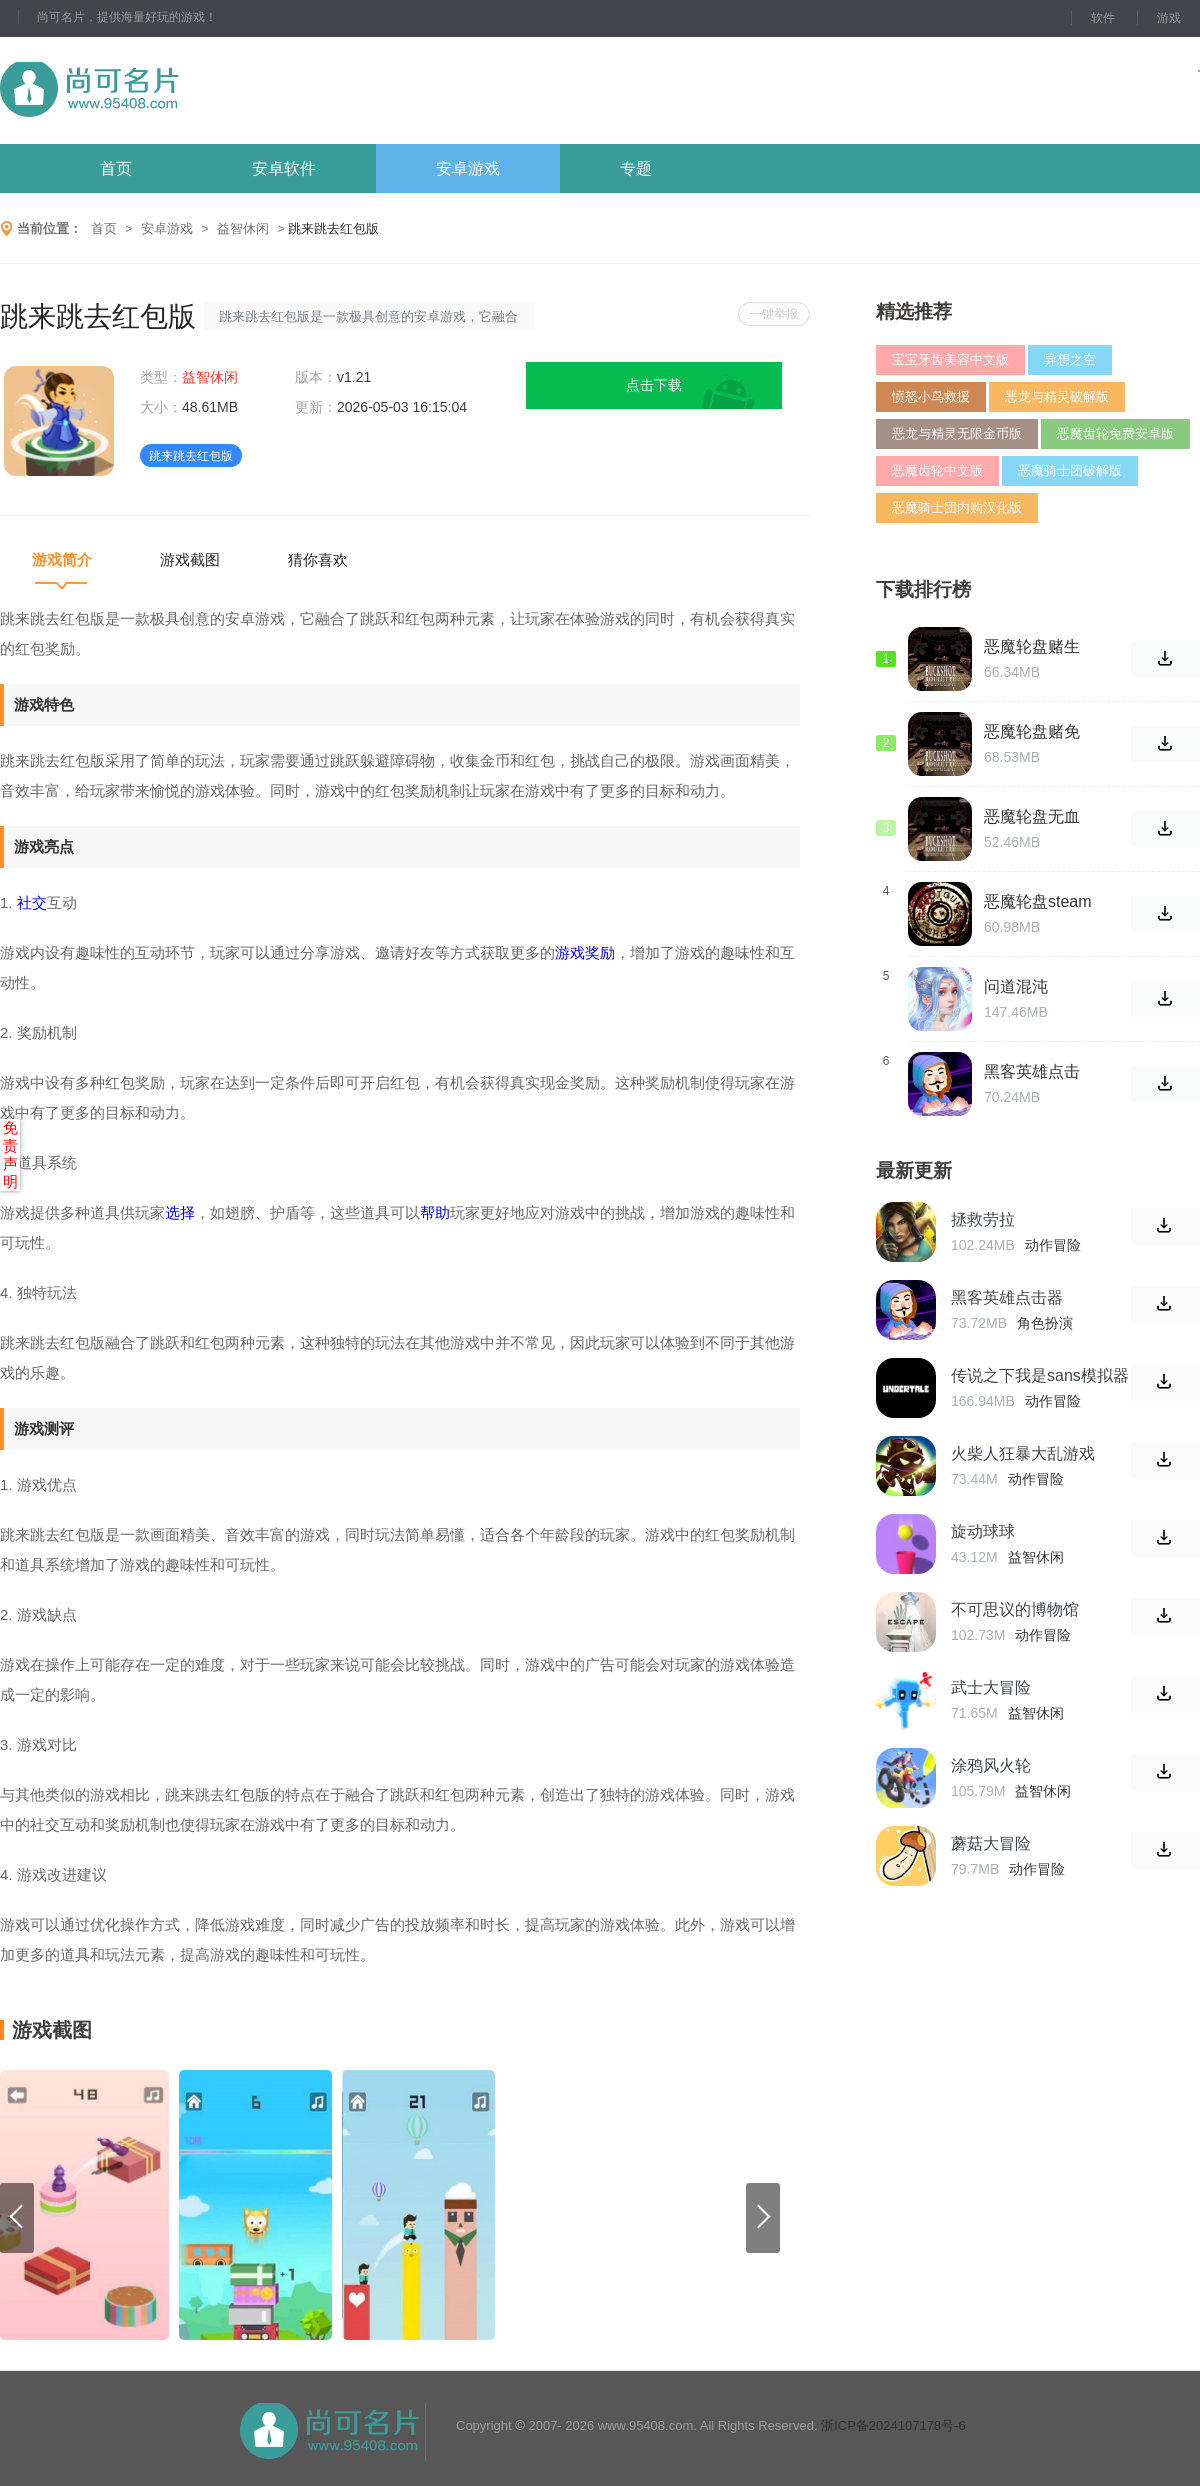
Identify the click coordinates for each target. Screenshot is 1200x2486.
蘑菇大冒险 (991, 1843)
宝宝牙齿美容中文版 (950, 359)
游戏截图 (190, 559)
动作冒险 (1053, 1245)
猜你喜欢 (318, 559)
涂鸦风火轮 (991, 1765)
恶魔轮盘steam (1038, 901)
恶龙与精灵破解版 (1057, 396)
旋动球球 (983, 1531)
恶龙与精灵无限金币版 (957, 433)
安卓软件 (284, 168)
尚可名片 (199, 90)
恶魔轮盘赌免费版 (1032, 732)
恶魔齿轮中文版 (937, 470)
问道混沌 (1016, 986)
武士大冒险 (991, 1687)
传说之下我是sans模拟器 (1040, 1375)
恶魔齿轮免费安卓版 (1115, 433)
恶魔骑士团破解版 (1070, 470)
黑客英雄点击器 (1032, 1072)
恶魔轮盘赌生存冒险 (1032, 647)
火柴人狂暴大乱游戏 (1023, 1453)
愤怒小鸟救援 (931, 396)
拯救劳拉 (983, 1219)
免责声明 (10, 1154)
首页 (116, 168)
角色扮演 (1045, 1323)
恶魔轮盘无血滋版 (1032, 817)
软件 (1103, 18)
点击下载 (654, 385)
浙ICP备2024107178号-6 (893, 2425)
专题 (636, 168)
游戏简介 (62, 559)
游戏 (1169, 18)
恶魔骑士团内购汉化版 (957, 507)
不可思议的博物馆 (1015, 1609)
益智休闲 (243, 228)
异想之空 (1070, 359)
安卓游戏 (468, 168)
